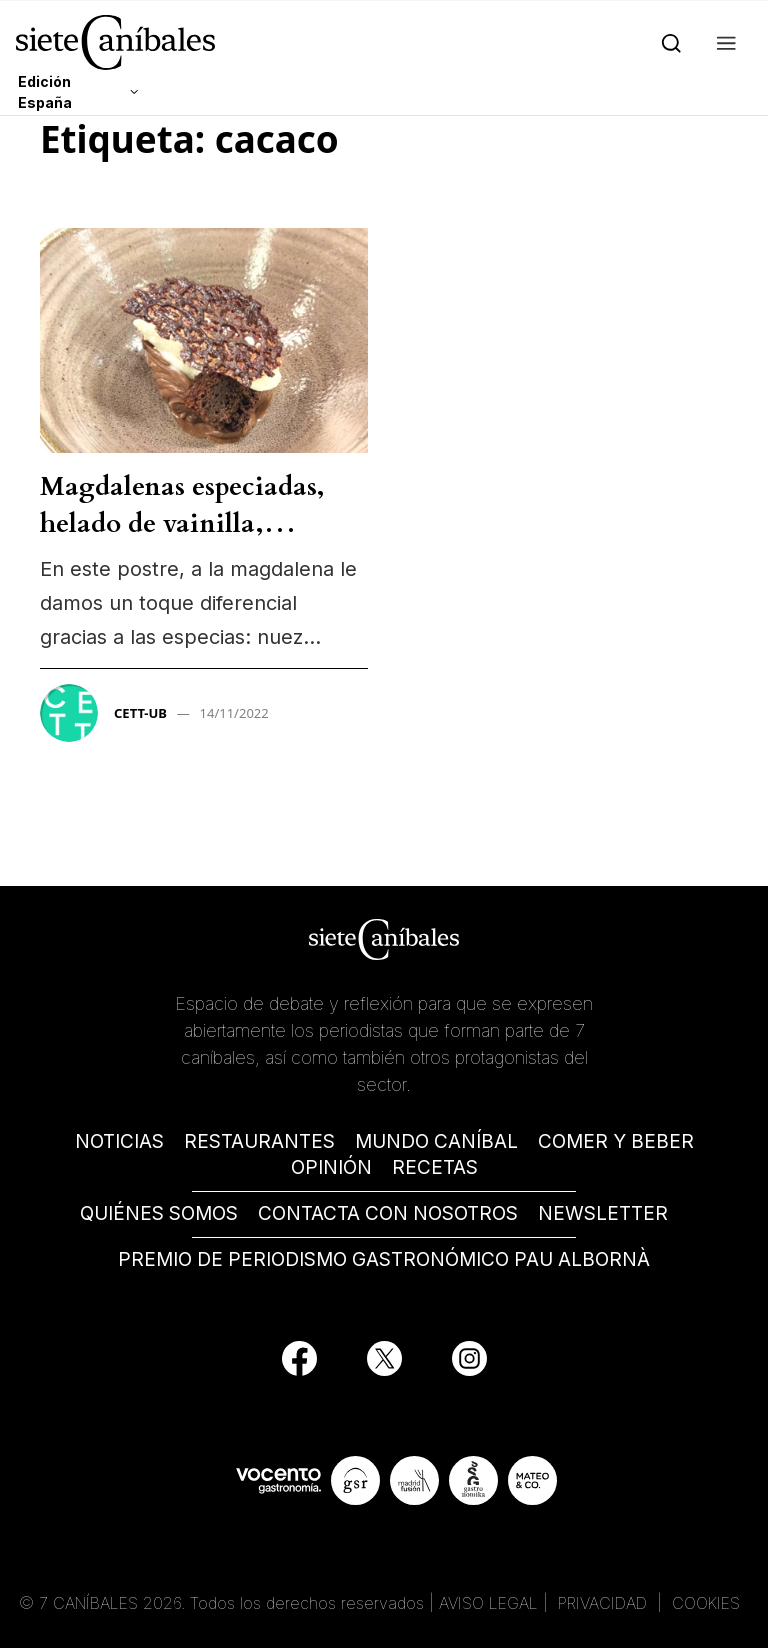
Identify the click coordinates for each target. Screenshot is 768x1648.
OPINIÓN (331, 1167)
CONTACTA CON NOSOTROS (388, 1213)
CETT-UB (140, 713)
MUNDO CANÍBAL (436, 1141)
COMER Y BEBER (616, 1141)
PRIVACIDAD (605, 1603)
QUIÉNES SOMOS (159, 1213)
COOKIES (706, 1603)
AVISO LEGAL (488, 1603)
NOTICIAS (119, 1141)
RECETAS (435, 1167)
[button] (722, 42)
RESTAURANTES (259, 1141)
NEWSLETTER (603, 1213)
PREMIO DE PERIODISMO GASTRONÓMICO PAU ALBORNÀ (384, 1259)
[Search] (667, 42)
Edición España (45, 92)
